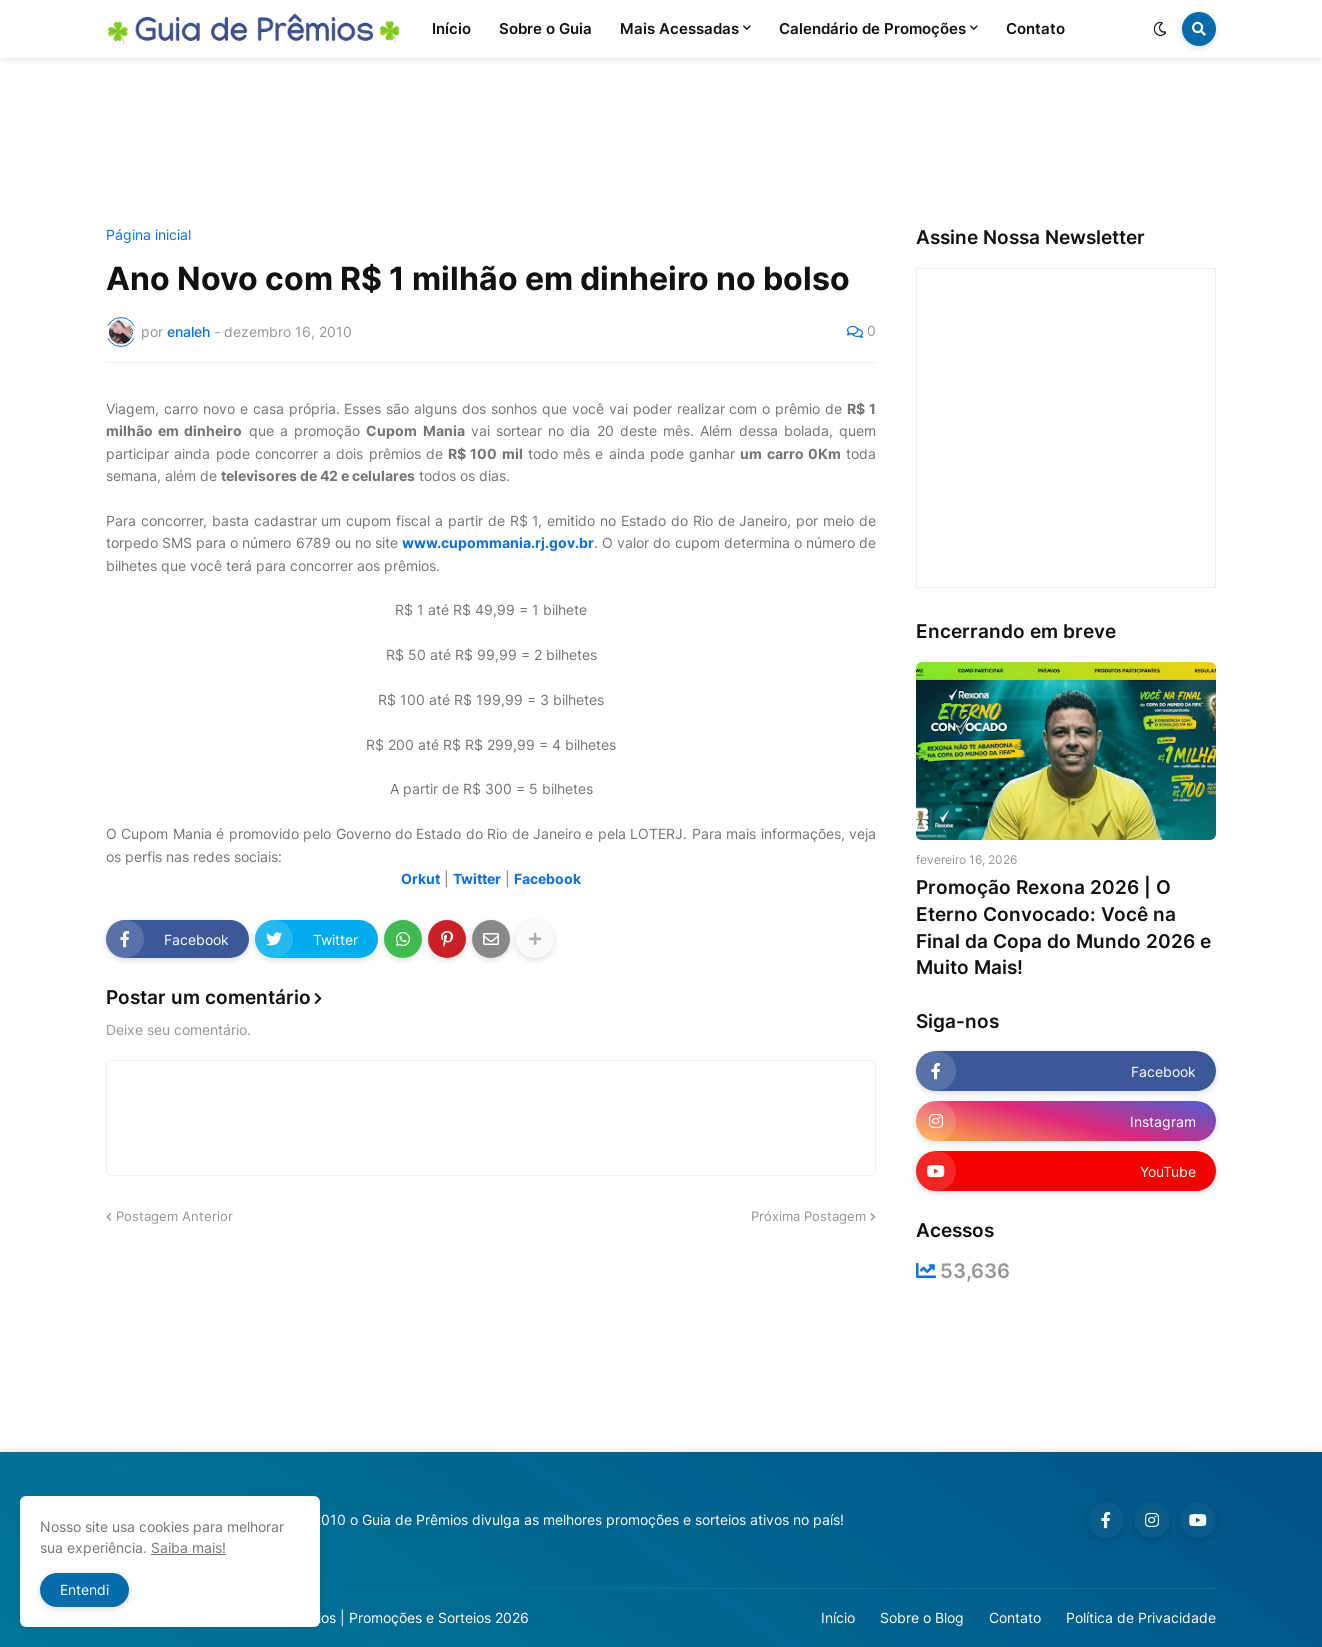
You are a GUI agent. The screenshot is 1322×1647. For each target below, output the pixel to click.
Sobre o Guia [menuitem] (545, 28)
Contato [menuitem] (1035, 28)
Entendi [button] (84, 1589)
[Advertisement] (661, 143)
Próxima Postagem (808, 1216)
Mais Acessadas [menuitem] (679, 28)
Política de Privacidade (1141, 1617)
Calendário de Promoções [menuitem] (872, 28)
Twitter (477, 878)
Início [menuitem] (451, 28)
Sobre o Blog (922, 1617)
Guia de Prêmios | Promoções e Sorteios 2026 (379, 1617)
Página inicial (148, 235)
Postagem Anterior (174, 1216)
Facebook (547, 878)
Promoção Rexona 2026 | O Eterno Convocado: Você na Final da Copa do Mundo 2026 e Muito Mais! (1063, 927)
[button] (1160, 29)
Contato (1015, 1617)
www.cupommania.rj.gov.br (498, 542)
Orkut (420, 878)
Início (838, 1617)
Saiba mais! (188, 1547)
